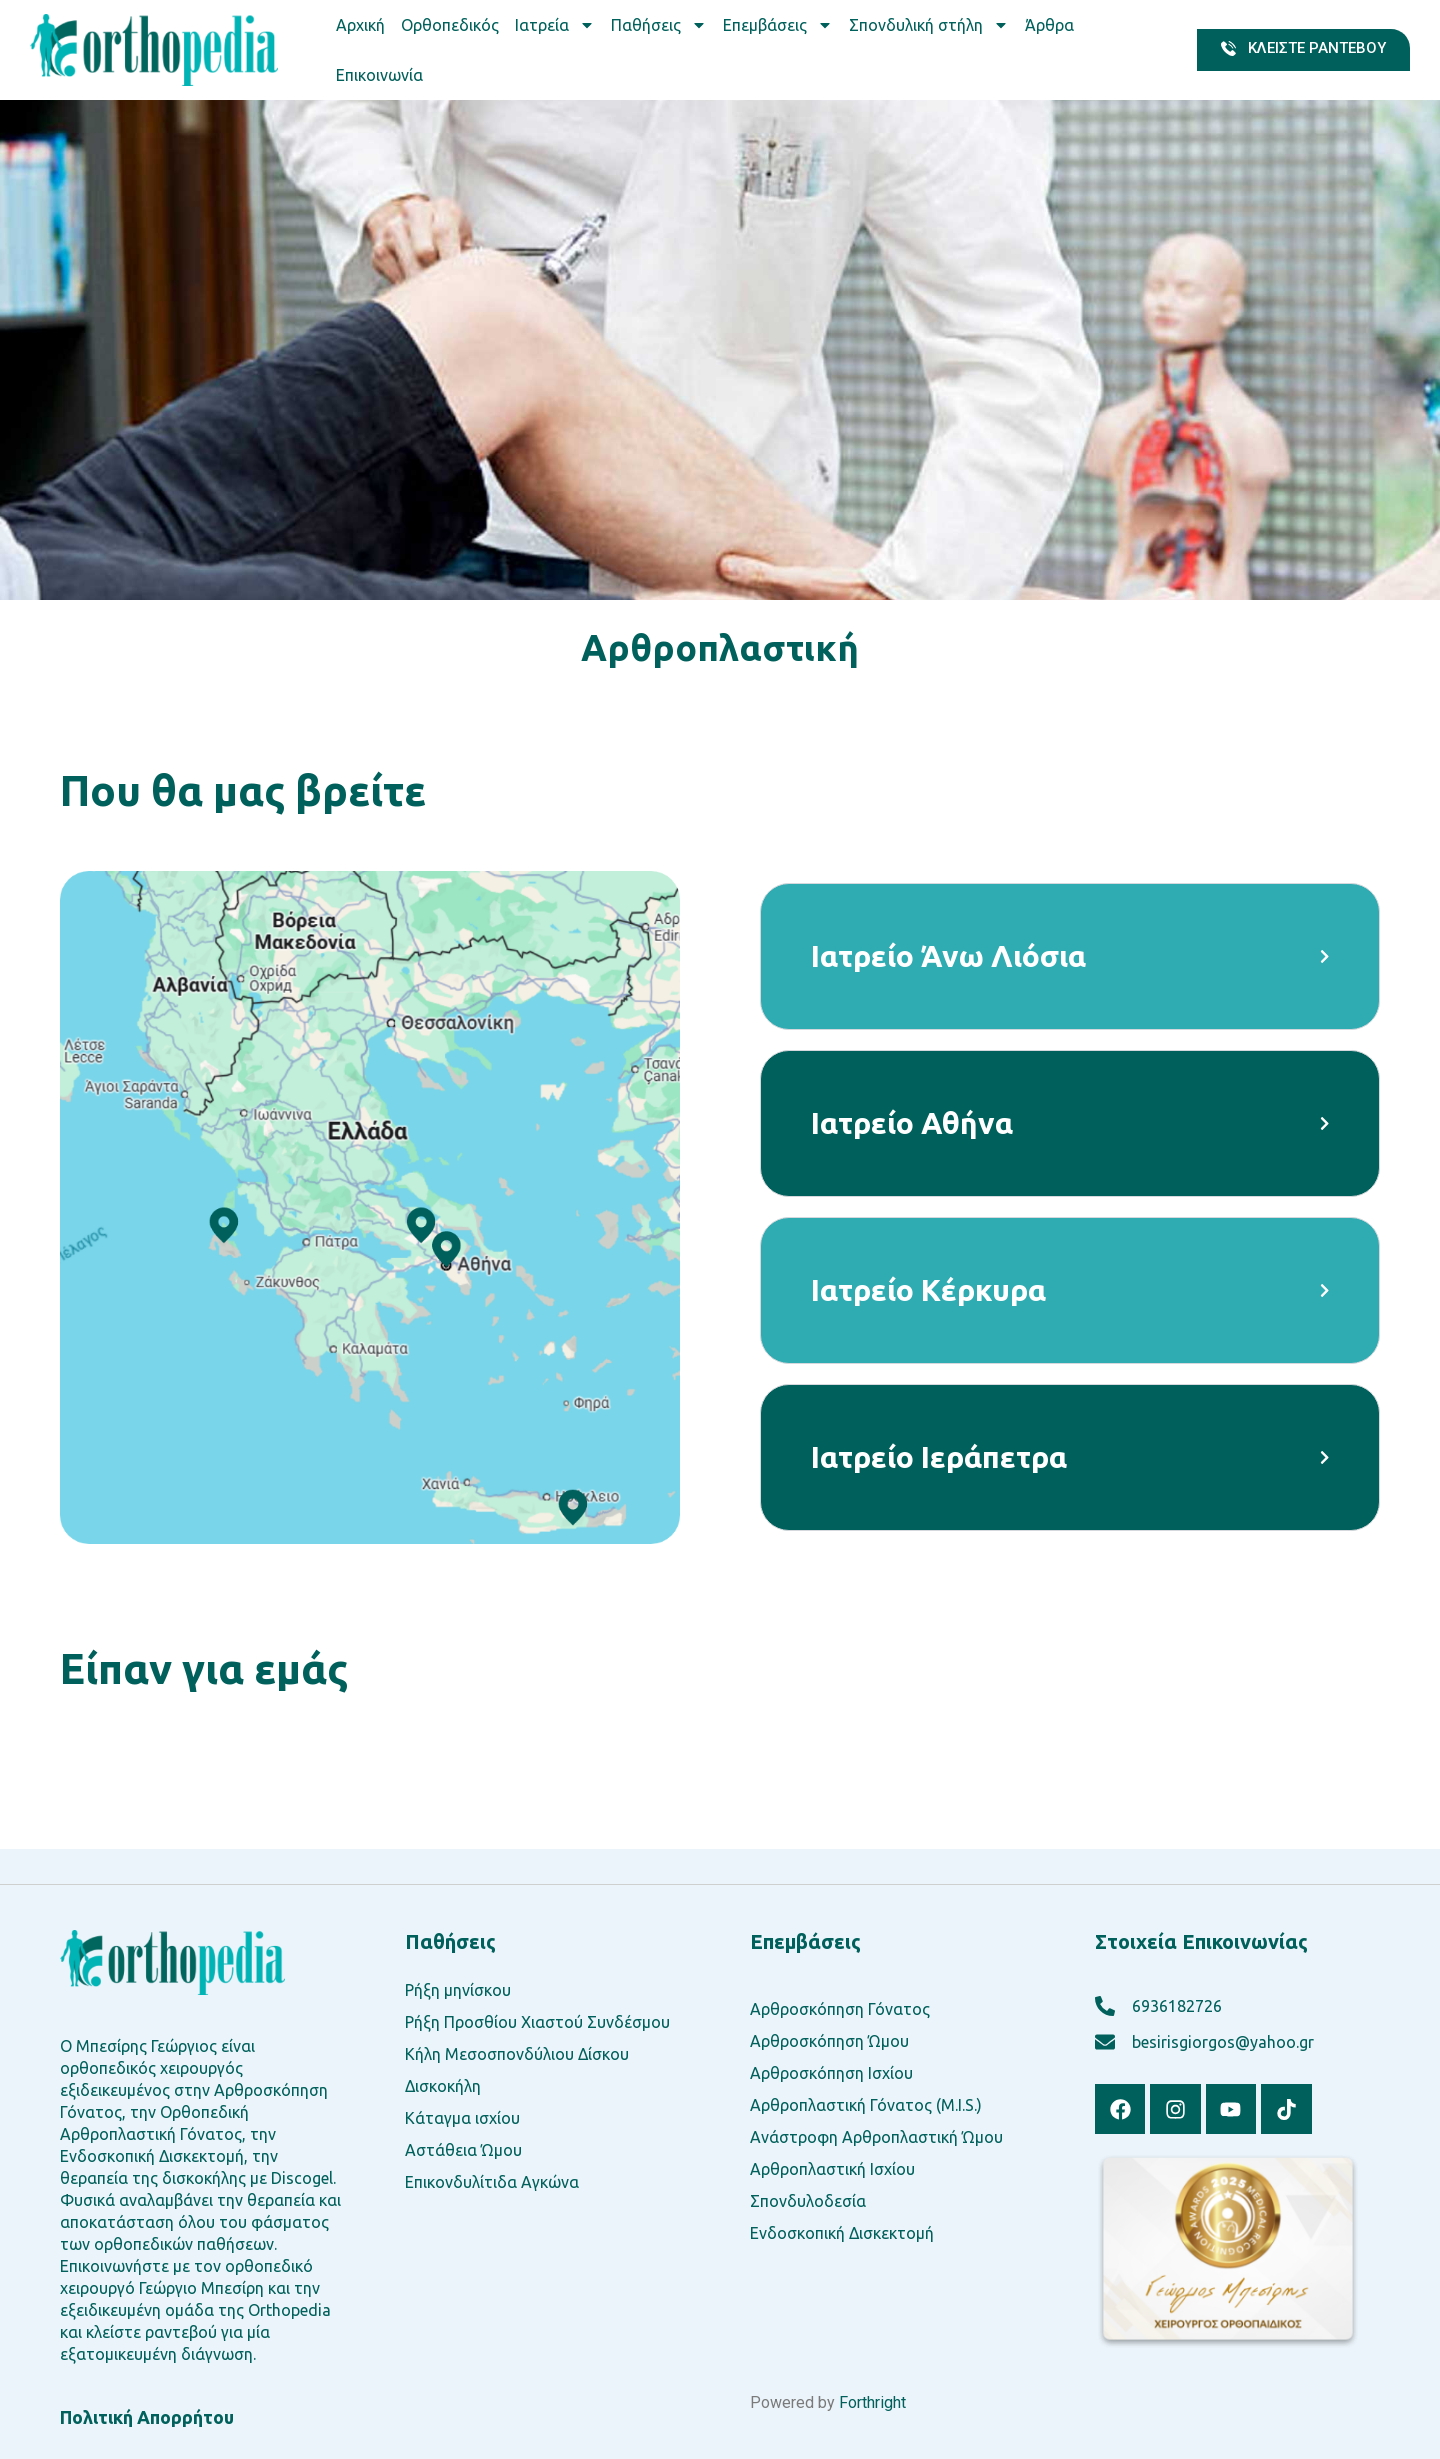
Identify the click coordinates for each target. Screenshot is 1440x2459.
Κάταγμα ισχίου (462, 2118)
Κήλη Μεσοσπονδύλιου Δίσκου (517, 2054)
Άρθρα (1049, 25)
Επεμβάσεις (778, 25)
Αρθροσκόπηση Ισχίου (831, 2073)
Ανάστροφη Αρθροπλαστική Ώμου (876, 2137)
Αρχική (360, 25)
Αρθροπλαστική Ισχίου (832, 2169)
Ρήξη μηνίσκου (458, 1990)
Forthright (872, 2402)
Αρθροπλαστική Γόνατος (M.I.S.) (866, 2105)
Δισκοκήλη (443, 2086)
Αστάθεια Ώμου (463, 2150)
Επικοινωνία (379, 75)
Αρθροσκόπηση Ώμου (829, 2041)
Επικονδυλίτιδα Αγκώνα (492, 2182)
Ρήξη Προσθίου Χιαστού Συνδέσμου (537, 2022)
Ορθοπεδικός (450, 25)
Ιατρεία (555, 25)
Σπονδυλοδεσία (808, 2201)
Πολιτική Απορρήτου (147, 2417)
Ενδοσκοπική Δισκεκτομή (842, 2233)
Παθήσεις (659, 25)
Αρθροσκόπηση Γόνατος (840, 2009)
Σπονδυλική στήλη (929, 25)
